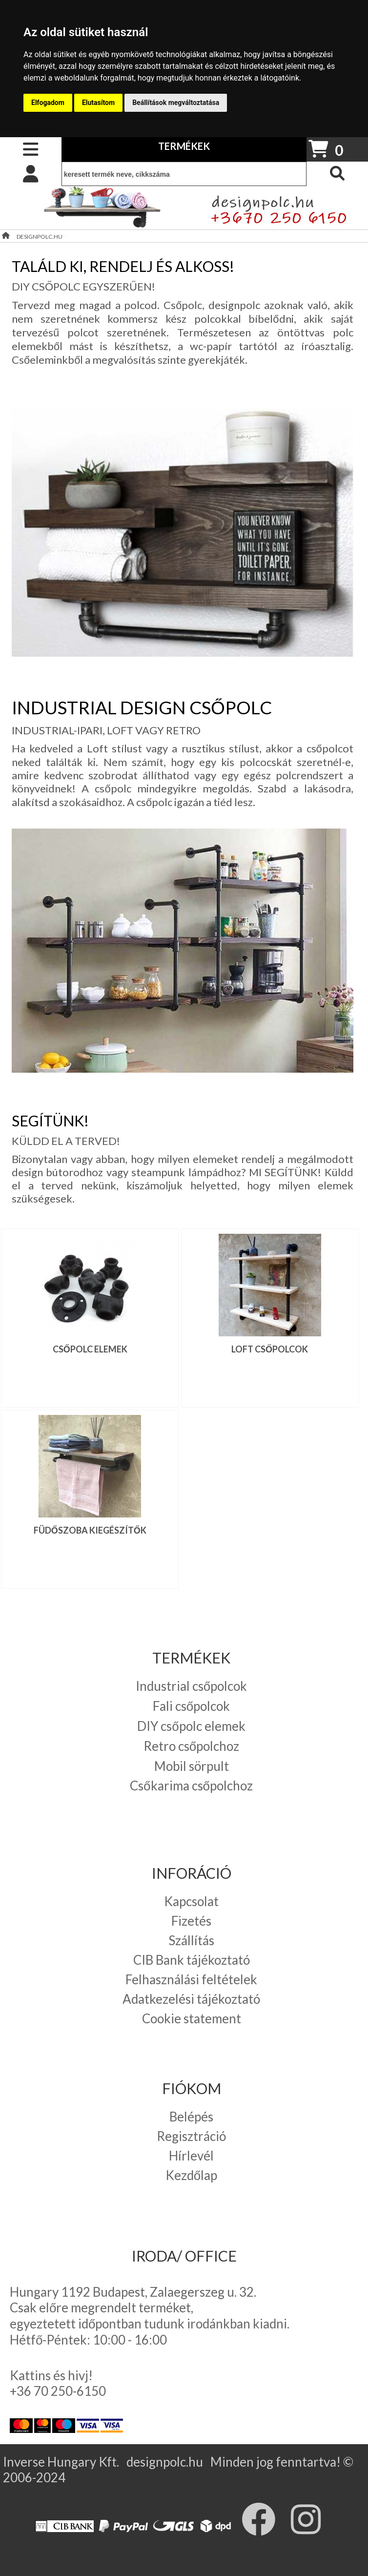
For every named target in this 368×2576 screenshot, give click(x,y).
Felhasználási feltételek (191, 1979)
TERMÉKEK (184, 146)
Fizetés (191, 1921)
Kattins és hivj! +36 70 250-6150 (58, 2383)
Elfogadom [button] (47, 102)
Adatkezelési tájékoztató (191, 1999)
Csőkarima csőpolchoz (191, 1785)
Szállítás (191, 1940)
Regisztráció (191, 2136)
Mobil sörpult (191, 1766)
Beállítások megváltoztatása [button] (175, 102)
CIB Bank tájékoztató (191, 1960)
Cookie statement (191, 2018)
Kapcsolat (191, 1901)
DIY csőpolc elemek (191, 1726)
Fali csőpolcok (191, 1706)
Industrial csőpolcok (191, 1686)
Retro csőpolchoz (191, 1746)
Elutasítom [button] (98, 102)
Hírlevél (191, 2155)
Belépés (191, 2116)
